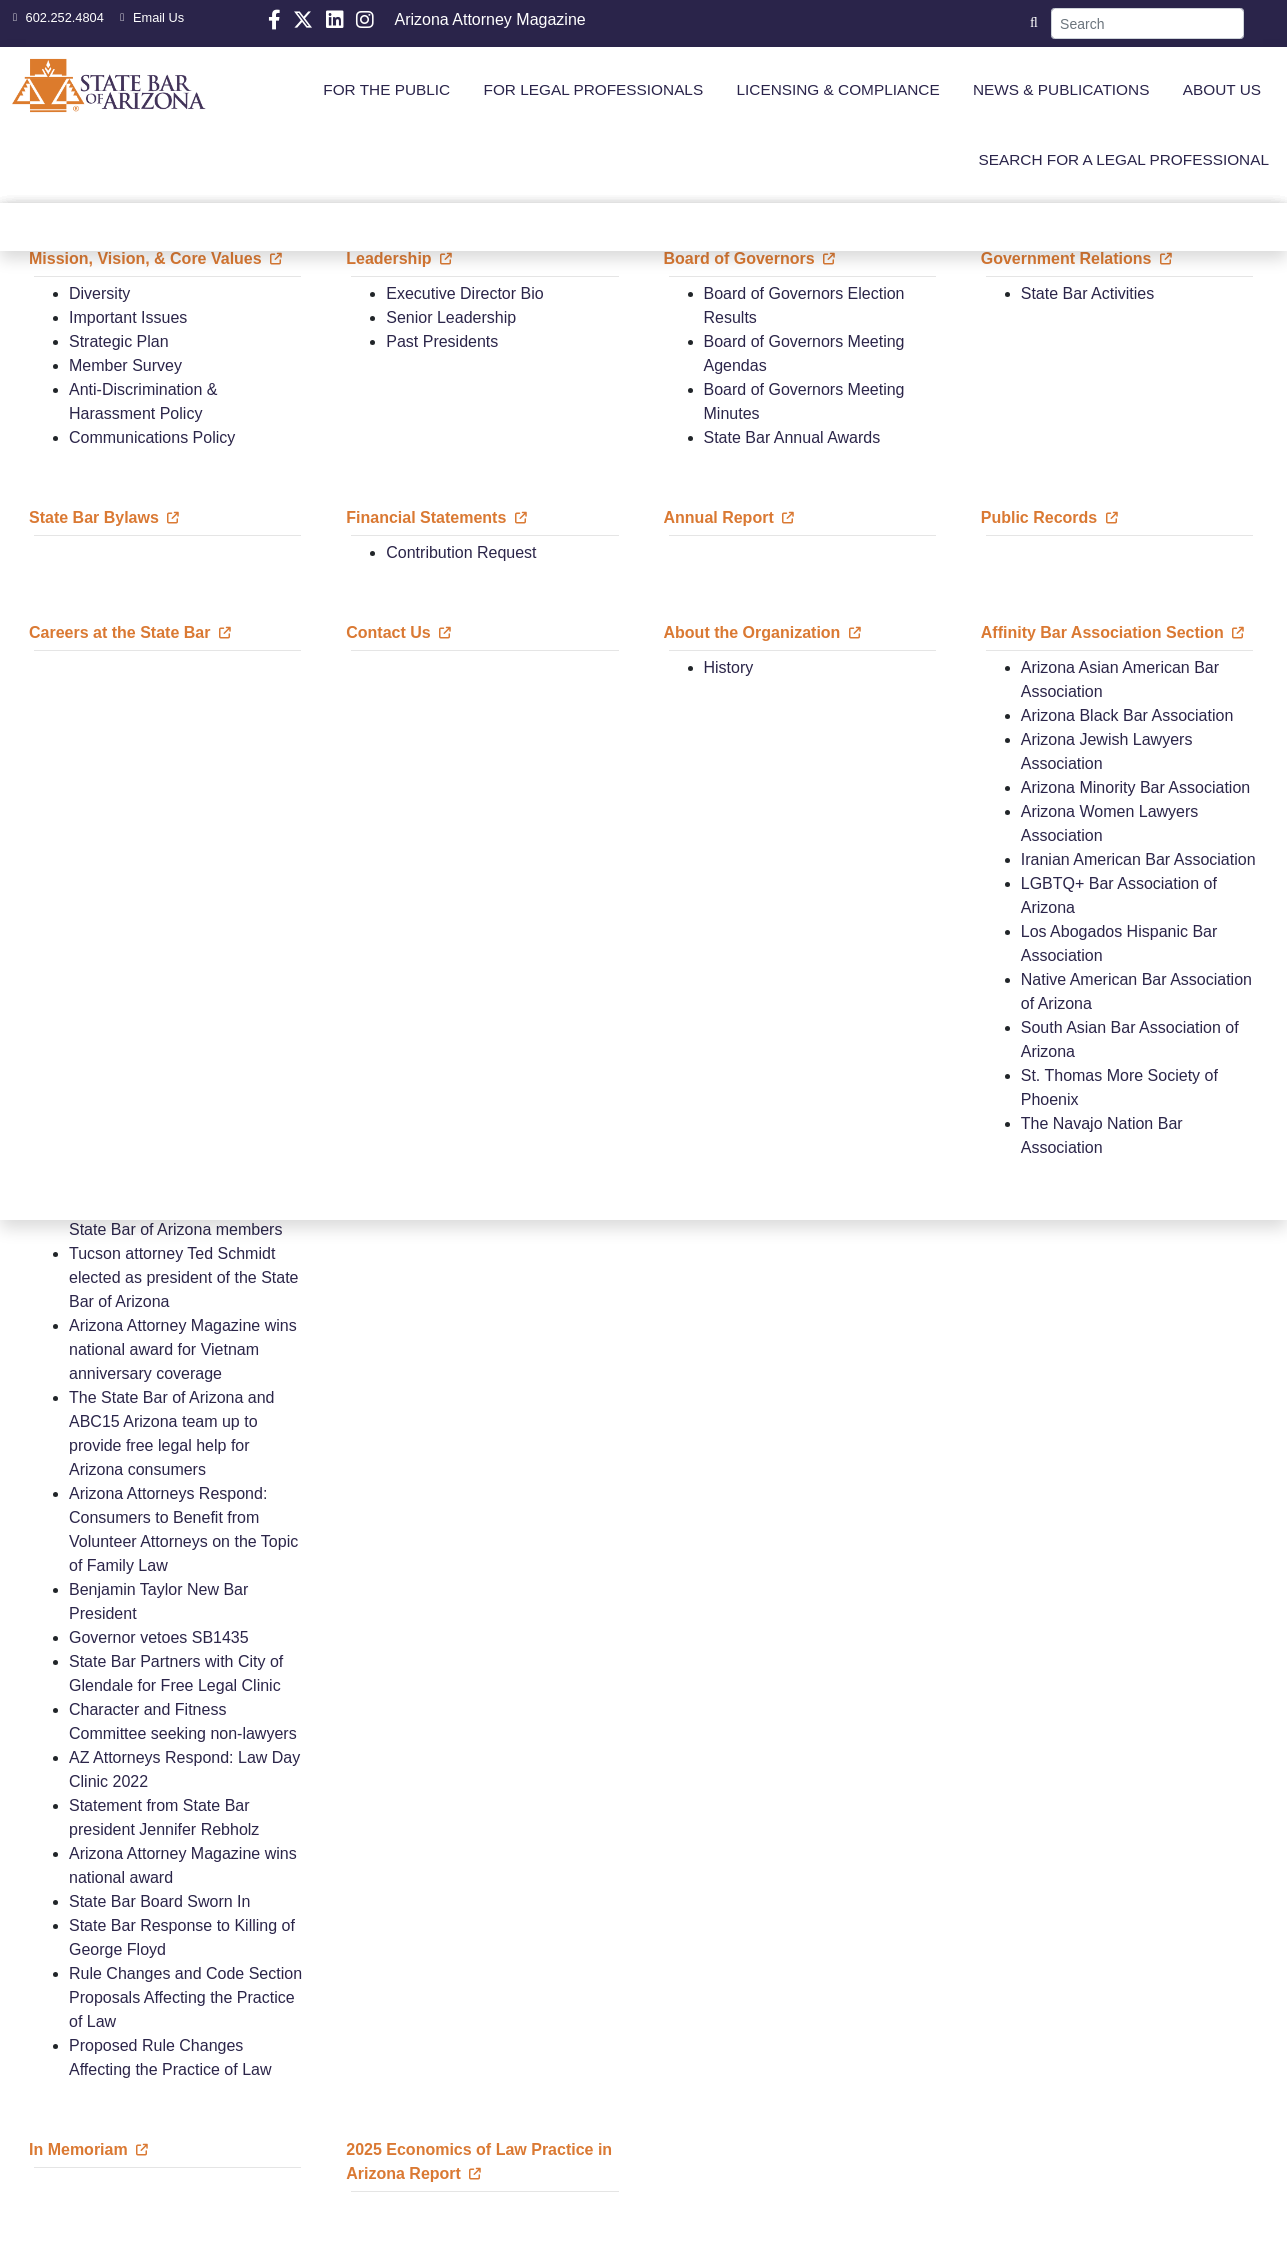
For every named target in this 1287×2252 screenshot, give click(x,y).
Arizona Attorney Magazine (489, 19)
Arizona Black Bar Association (1127, 715)
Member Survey (125, 365)
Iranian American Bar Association (1138, 859)
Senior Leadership (451, 317)
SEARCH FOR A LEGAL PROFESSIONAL (1123, 159)
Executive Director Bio (464, 293)
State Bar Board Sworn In (159, 1901)
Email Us (149, 17)
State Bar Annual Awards (792, 437)
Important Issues (128, 317)
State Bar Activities (1087, 293)
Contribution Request (461, 552)
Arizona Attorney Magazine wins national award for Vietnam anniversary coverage (183, 1349)
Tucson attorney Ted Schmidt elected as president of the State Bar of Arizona (183, 1277)
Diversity (99, 293)
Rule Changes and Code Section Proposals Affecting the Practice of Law (185, 1997)
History (729, 667)
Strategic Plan (119, 341)
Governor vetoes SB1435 (159, 1637)
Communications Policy (152, 437)
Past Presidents (442, 341)
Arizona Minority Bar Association (1135, 787)
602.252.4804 (56, 17)
